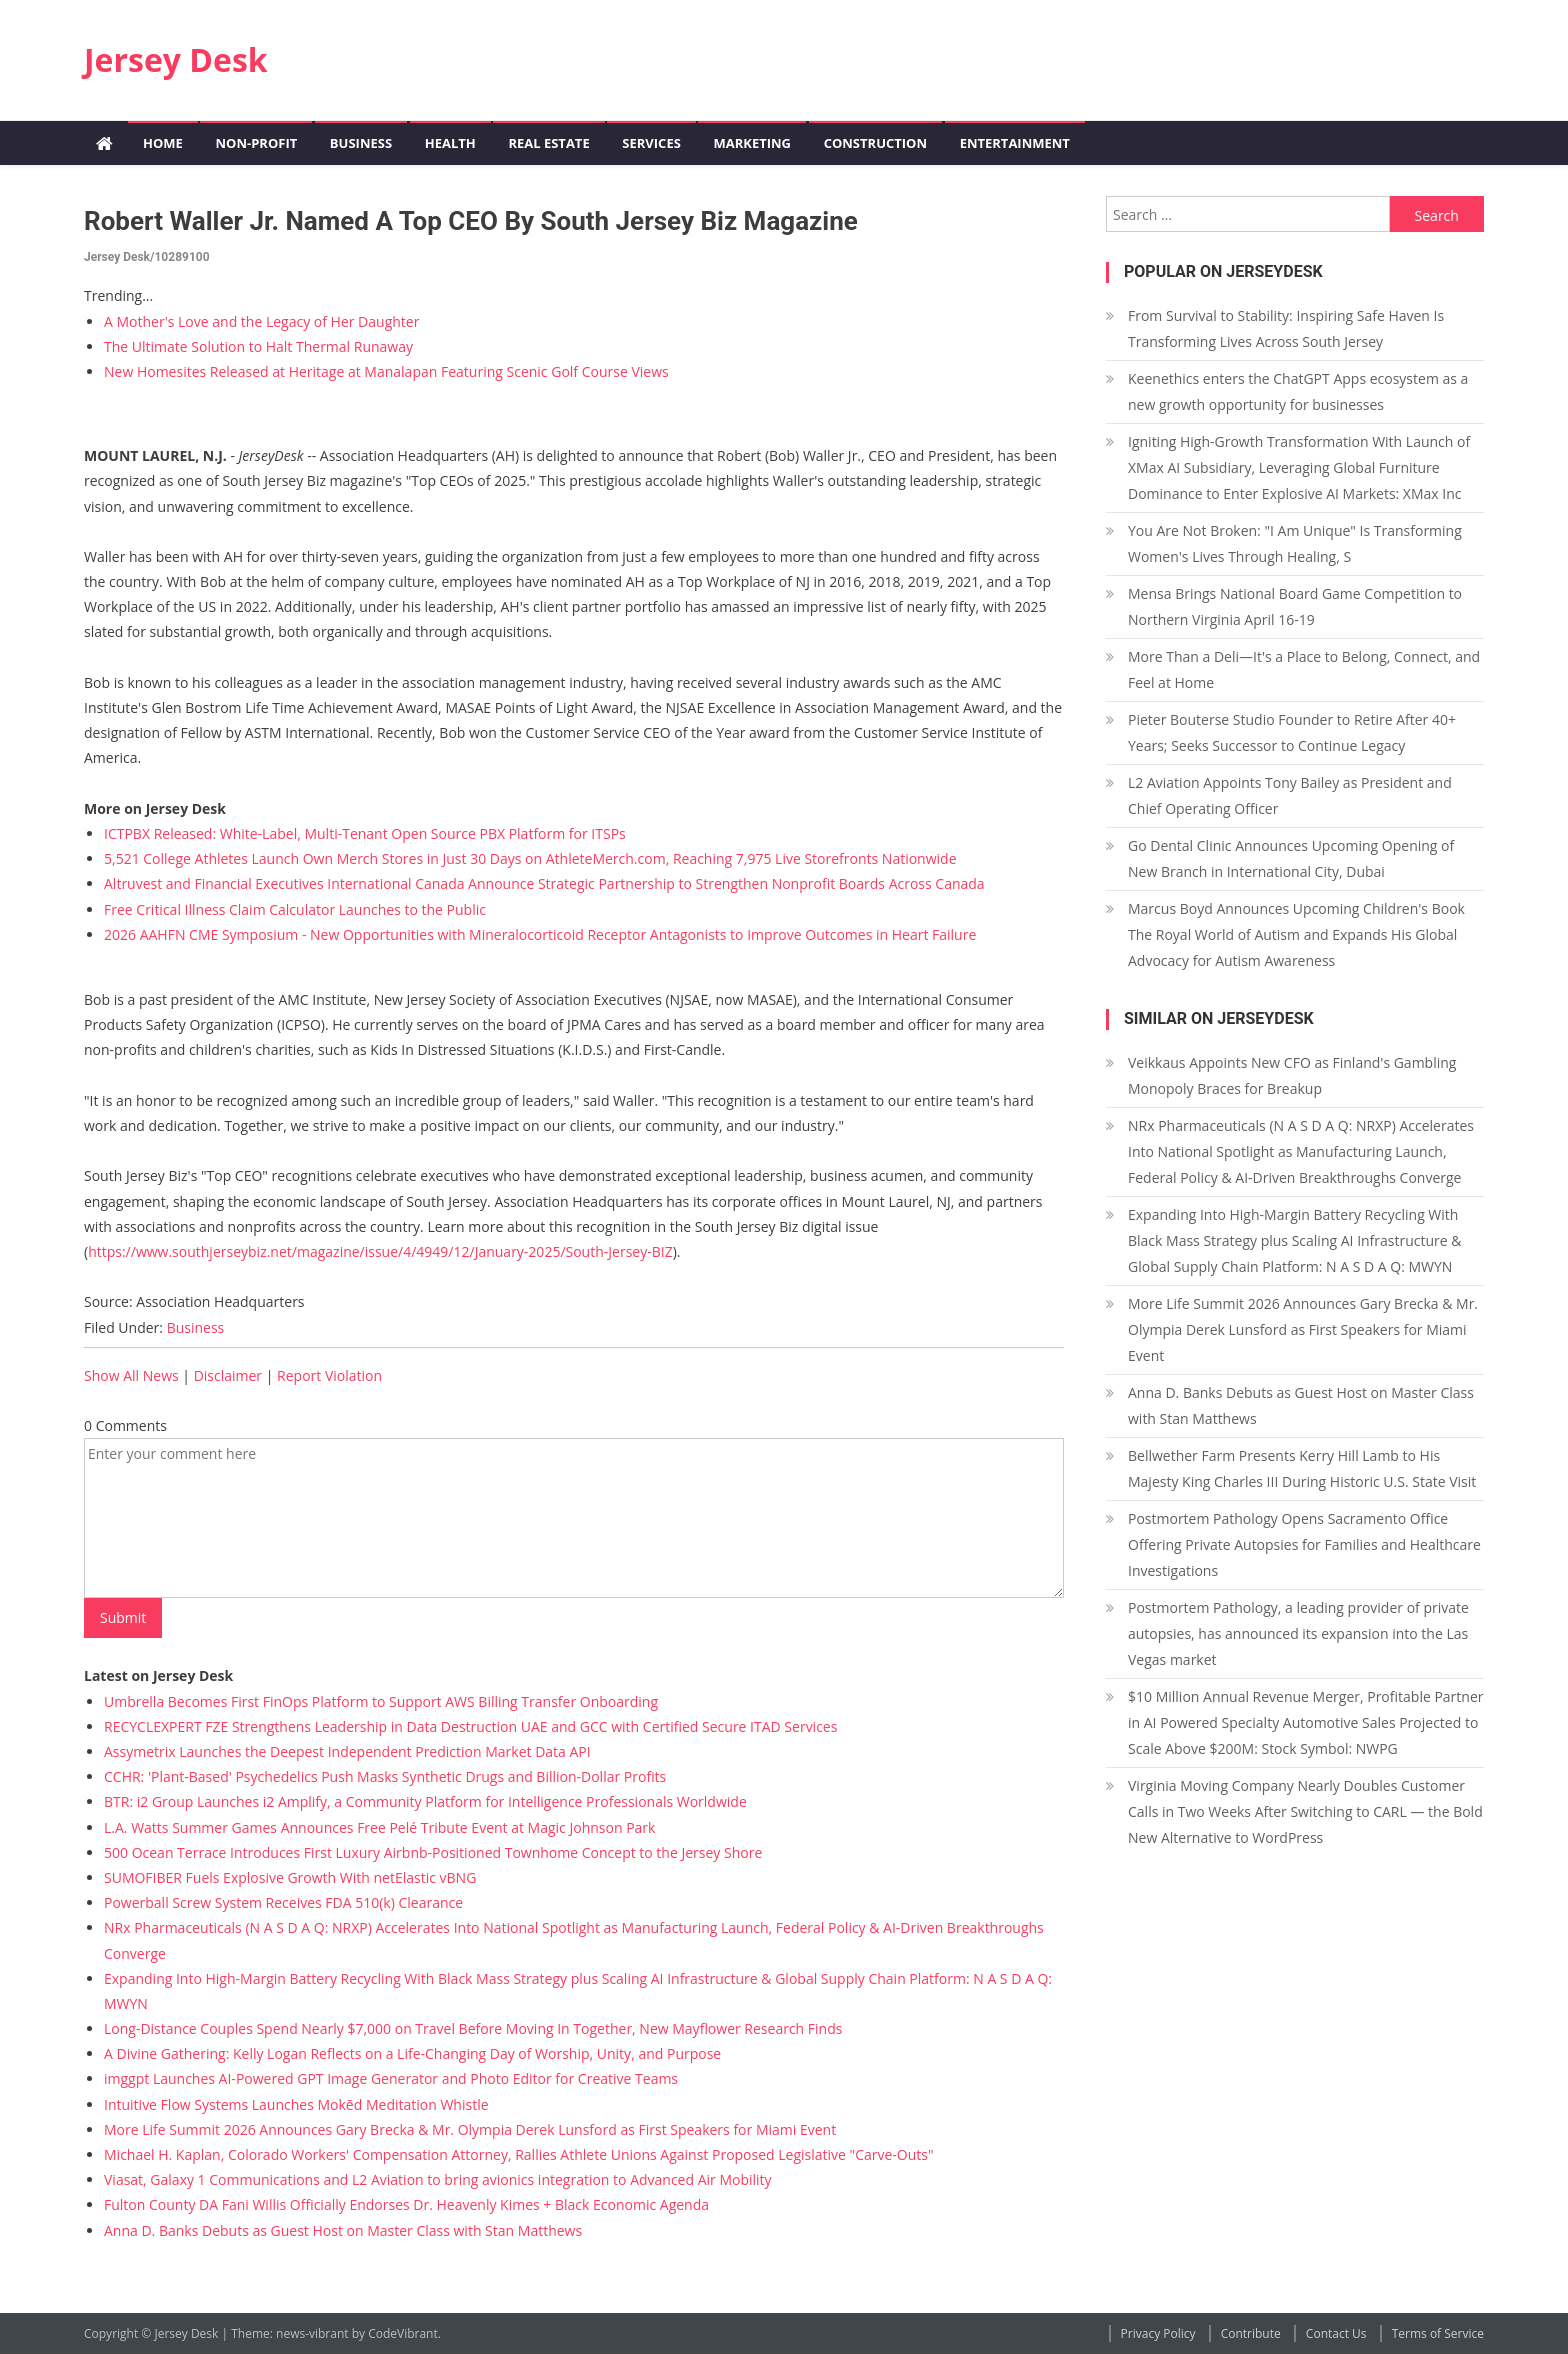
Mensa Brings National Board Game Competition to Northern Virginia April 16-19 (1295, 606)
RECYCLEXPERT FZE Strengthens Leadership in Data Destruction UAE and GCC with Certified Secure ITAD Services (470, 1726)
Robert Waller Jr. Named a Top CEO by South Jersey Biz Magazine (471, 221)
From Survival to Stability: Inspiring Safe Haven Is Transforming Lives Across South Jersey (1286, 328)
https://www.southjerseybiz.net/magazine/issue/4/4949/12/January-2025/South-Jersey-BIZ (380, 1251)
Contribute (1251, 2333)
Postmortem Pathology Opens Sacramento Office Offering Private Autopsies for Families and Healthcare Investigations (1304, 1544)
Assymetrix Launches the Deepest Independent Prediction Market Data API (347, 1751)
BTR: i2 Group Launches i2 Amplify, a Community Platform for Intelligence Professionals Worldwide (425, 1801)
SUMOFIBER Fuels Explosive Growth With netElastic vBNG (290, 1877)
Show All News (131, 1375)
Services (651, 143)
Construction (875, 143)
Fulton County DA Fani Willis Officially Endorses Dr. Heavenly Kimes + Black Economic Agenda (406, 2204)
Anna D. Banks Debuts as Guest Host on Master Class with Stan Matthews (343, 2230)
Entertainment (1015, 143)
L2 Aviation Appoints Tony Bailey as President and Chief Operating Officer (1290, 795)
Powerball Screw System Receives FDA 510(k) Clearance (283, 1902)
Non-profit (256, 143)
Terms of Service (1438, 2333)
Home (163, 143)
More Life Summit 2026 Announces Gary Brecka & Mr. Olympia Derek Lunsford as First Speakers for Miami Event (470, 2129)
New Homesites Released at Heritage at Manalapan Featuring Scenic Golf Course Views (386, 371)
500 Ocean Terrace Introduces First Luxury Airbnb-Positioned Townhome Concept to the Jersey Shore (433, 1852)
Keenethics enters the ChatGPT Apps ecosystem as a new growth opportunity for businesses (1298, 391)
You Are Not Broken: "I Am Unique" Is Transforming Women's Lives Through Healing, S (1295, 543)
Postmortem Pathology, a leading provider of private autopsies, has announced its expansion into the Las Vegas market (1298, 1633)
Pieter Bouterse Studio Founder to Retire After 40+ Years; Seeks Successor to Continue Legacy (1292, 732)
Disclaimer (228, 1375)
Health (450, 143)
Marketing (752, 143)
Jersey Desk (176, 59)
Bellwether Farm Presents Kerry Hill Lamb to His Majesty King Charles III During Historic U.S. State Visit (1302, 1468)
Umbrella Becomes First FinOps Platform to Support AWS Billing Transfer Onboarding (381, 1701)
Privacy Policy (1158, 2333)
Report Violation (329, 1375)
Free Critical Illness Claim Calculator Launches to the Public (295, 909)
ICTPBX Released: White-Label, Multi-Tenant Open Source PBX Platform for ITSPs (365, 833)
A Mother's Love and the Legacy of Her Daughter (261, 321)
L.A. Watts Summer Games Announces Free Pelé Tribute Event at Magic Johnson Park (379, 1827)
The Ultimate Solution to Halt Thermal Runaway (258, 346)
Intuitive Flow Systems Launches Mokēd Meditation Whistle (296, 2104)
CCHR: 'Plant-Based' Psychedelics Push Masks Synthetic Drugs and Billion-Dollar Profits (385, 1776)
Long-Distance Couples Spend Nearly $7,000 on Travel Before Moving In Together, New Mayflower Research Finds (473, 2028)
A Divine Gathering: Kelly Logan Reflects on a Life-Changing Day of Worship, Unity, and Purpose (412, 2053)
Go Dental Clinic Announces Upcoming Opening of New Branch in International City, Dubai (1291, 858)
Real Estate (548, 143)
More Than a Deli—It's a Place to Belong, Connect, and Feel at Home (1304, 669)
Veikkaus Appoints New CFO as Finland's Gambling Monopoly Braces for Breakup (1292, 1075)
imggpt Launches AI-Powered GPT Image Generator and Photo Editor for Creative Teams (391, 2078)
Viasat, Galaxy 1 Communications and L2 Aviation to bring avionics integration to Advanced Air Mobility (438, 2179)
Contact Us (1336, 2333)
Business (361, 143)
